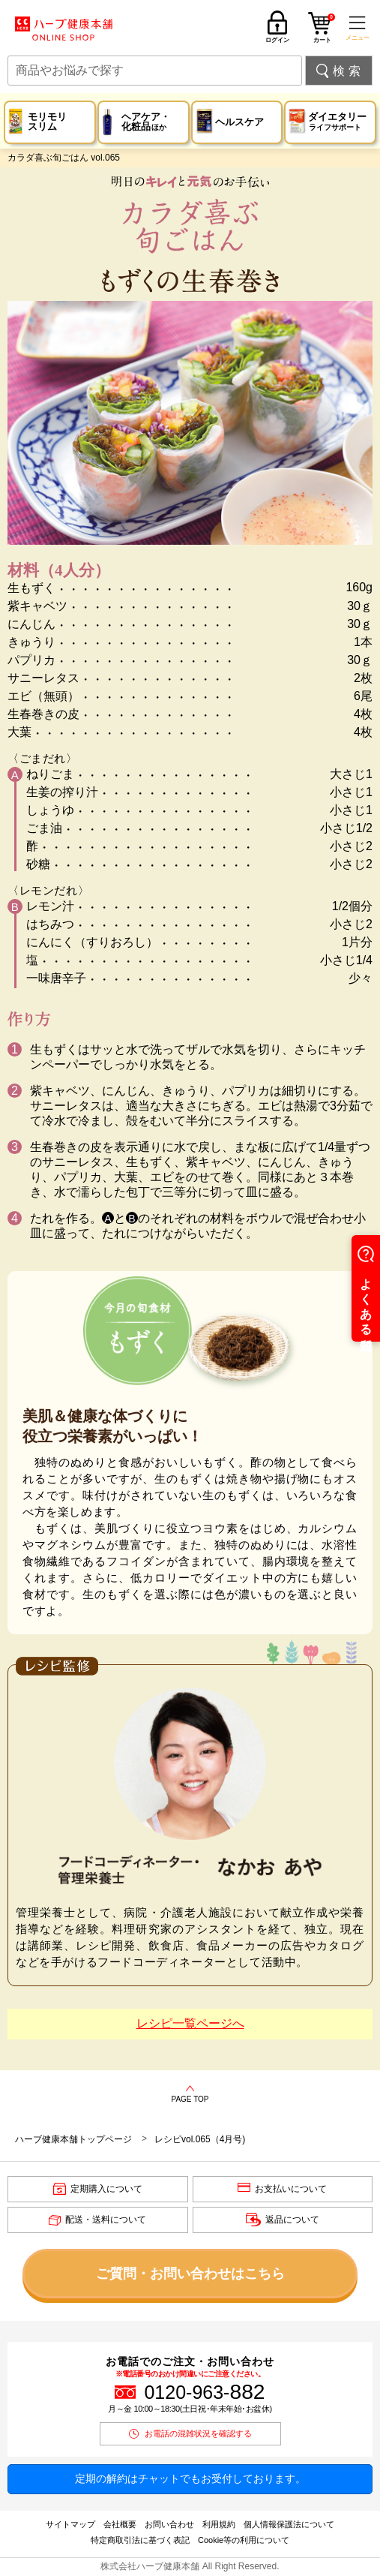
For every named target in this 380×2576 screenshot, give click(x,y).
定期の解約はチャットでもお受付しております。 (190, 2478)
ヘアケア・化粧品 (145, 122)
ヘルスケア (239, 122)
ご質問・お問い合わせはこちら (190, 2273)
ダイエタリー (337, 121)
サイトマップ (70, 2524)
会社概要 (119, 2524)
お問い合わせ (169, 2524)
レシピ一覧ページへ (190, 2023)
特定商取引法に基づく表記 (140, 2539)
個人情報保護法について (289, 2524)
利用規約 (218, 2524)
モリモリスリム (47, 122)
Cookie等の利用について (243, 2539)
